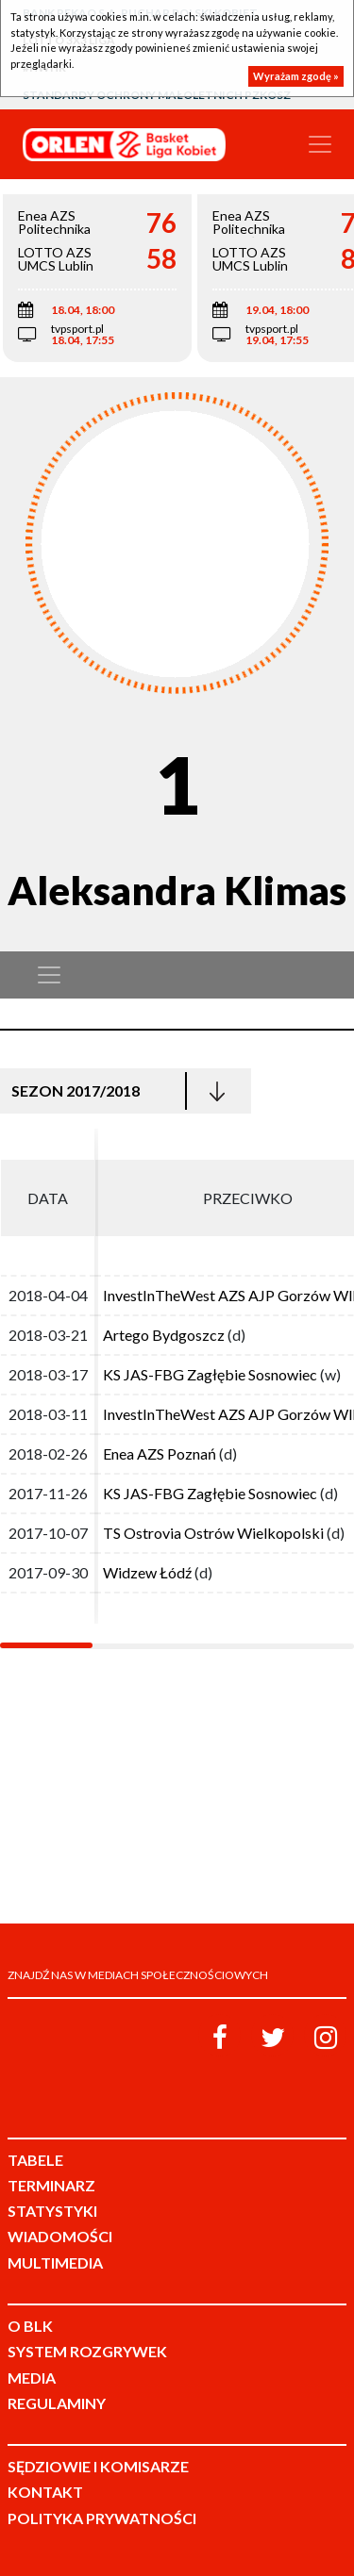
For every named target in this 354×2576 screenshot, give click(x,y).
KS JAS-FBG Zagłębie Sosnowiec (210, 1374)
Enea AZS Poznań (159, 1453)
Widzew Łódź (147, 1572)
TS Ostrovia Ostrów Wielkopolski (213, 1533)
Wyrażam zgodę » (296, 76)
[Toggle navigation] (320, 144)
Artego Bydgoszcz (164, 1335)
